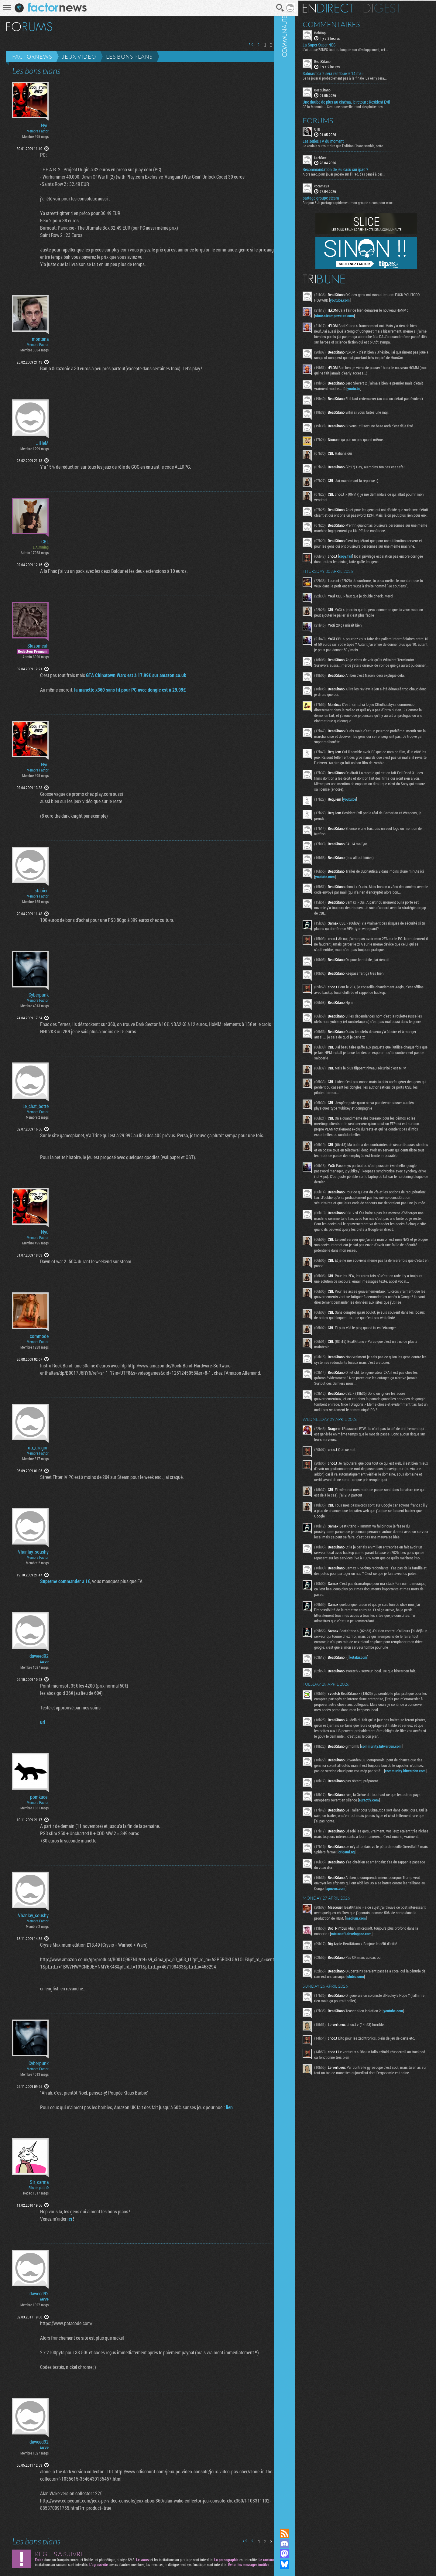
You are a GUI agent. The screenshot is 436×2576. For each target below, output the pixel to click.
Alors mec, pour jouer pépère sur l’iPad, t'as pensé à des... (360, 173)
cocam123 (338, 185)
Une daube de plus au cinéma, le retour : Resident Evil (362, 101)
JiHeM (42, 443)
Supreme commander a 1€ (57, 1581)
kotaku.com (375, 1780)
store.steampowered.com (350, 315)
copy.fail (362, 581)
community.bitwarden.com (397, 1882)
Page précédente (250, 44)
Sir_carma (39, 2182)
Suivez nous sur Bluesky (300, 2564)
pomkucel (39, 1797)
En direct (344, 7)
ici (61, 2218)
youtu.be (389, 399)
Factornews (32, 56)
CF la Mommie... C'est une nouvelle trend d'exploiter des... (360, 105)
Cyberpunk (39, 994)
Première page (242, 44)
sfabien (42, 890)
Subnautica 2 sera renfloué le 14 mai (349, 72)
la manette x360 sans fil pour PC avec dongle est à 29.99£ (121, 689)
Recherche (272, 7)
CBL (45, 541)
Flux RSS (300, 2533)
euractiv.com (393, 1941)
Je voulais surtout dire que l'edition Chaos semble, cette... (360, 144)
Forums (334, 119)
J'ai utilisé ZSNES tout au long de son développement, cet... (361, 48)
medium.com (398, 2065)
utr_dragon (38, 1447)
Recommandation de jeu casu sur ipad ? (352, 168)
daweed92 (39, 1656)
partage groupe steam (337, 197)
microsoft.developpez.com (379, 2080)
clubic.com (388, 2123)
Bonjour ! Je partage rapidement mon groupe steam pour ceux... (365, 202)
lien (221, 2107)
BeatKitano (339, 60)
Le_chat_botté (35, 1106)
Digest (398, 7)
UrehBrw (337, 156)
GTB (334, 128)
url (34, 1722)
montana (40, 339)
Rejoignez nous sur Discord (300, 2543)
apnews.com (375, 2035)
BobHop (336, 32)
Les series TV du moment (339, 140)
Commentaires (347, 23)
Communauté (300, 1258)
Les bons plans (129, 56)
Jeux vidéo (79, 56)
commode (39, 1336)
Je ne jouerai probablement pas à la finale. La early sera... (361, 77)
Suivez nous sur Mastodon (300, 2553)
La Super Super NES (335, 44)
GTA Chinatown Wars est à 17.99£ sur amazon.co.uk (128, 675)
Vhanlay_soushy (33, 1552)
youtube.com (365, 299)
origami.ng (389, 1999)
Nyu (45, 125)
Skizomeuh (38, 645)
